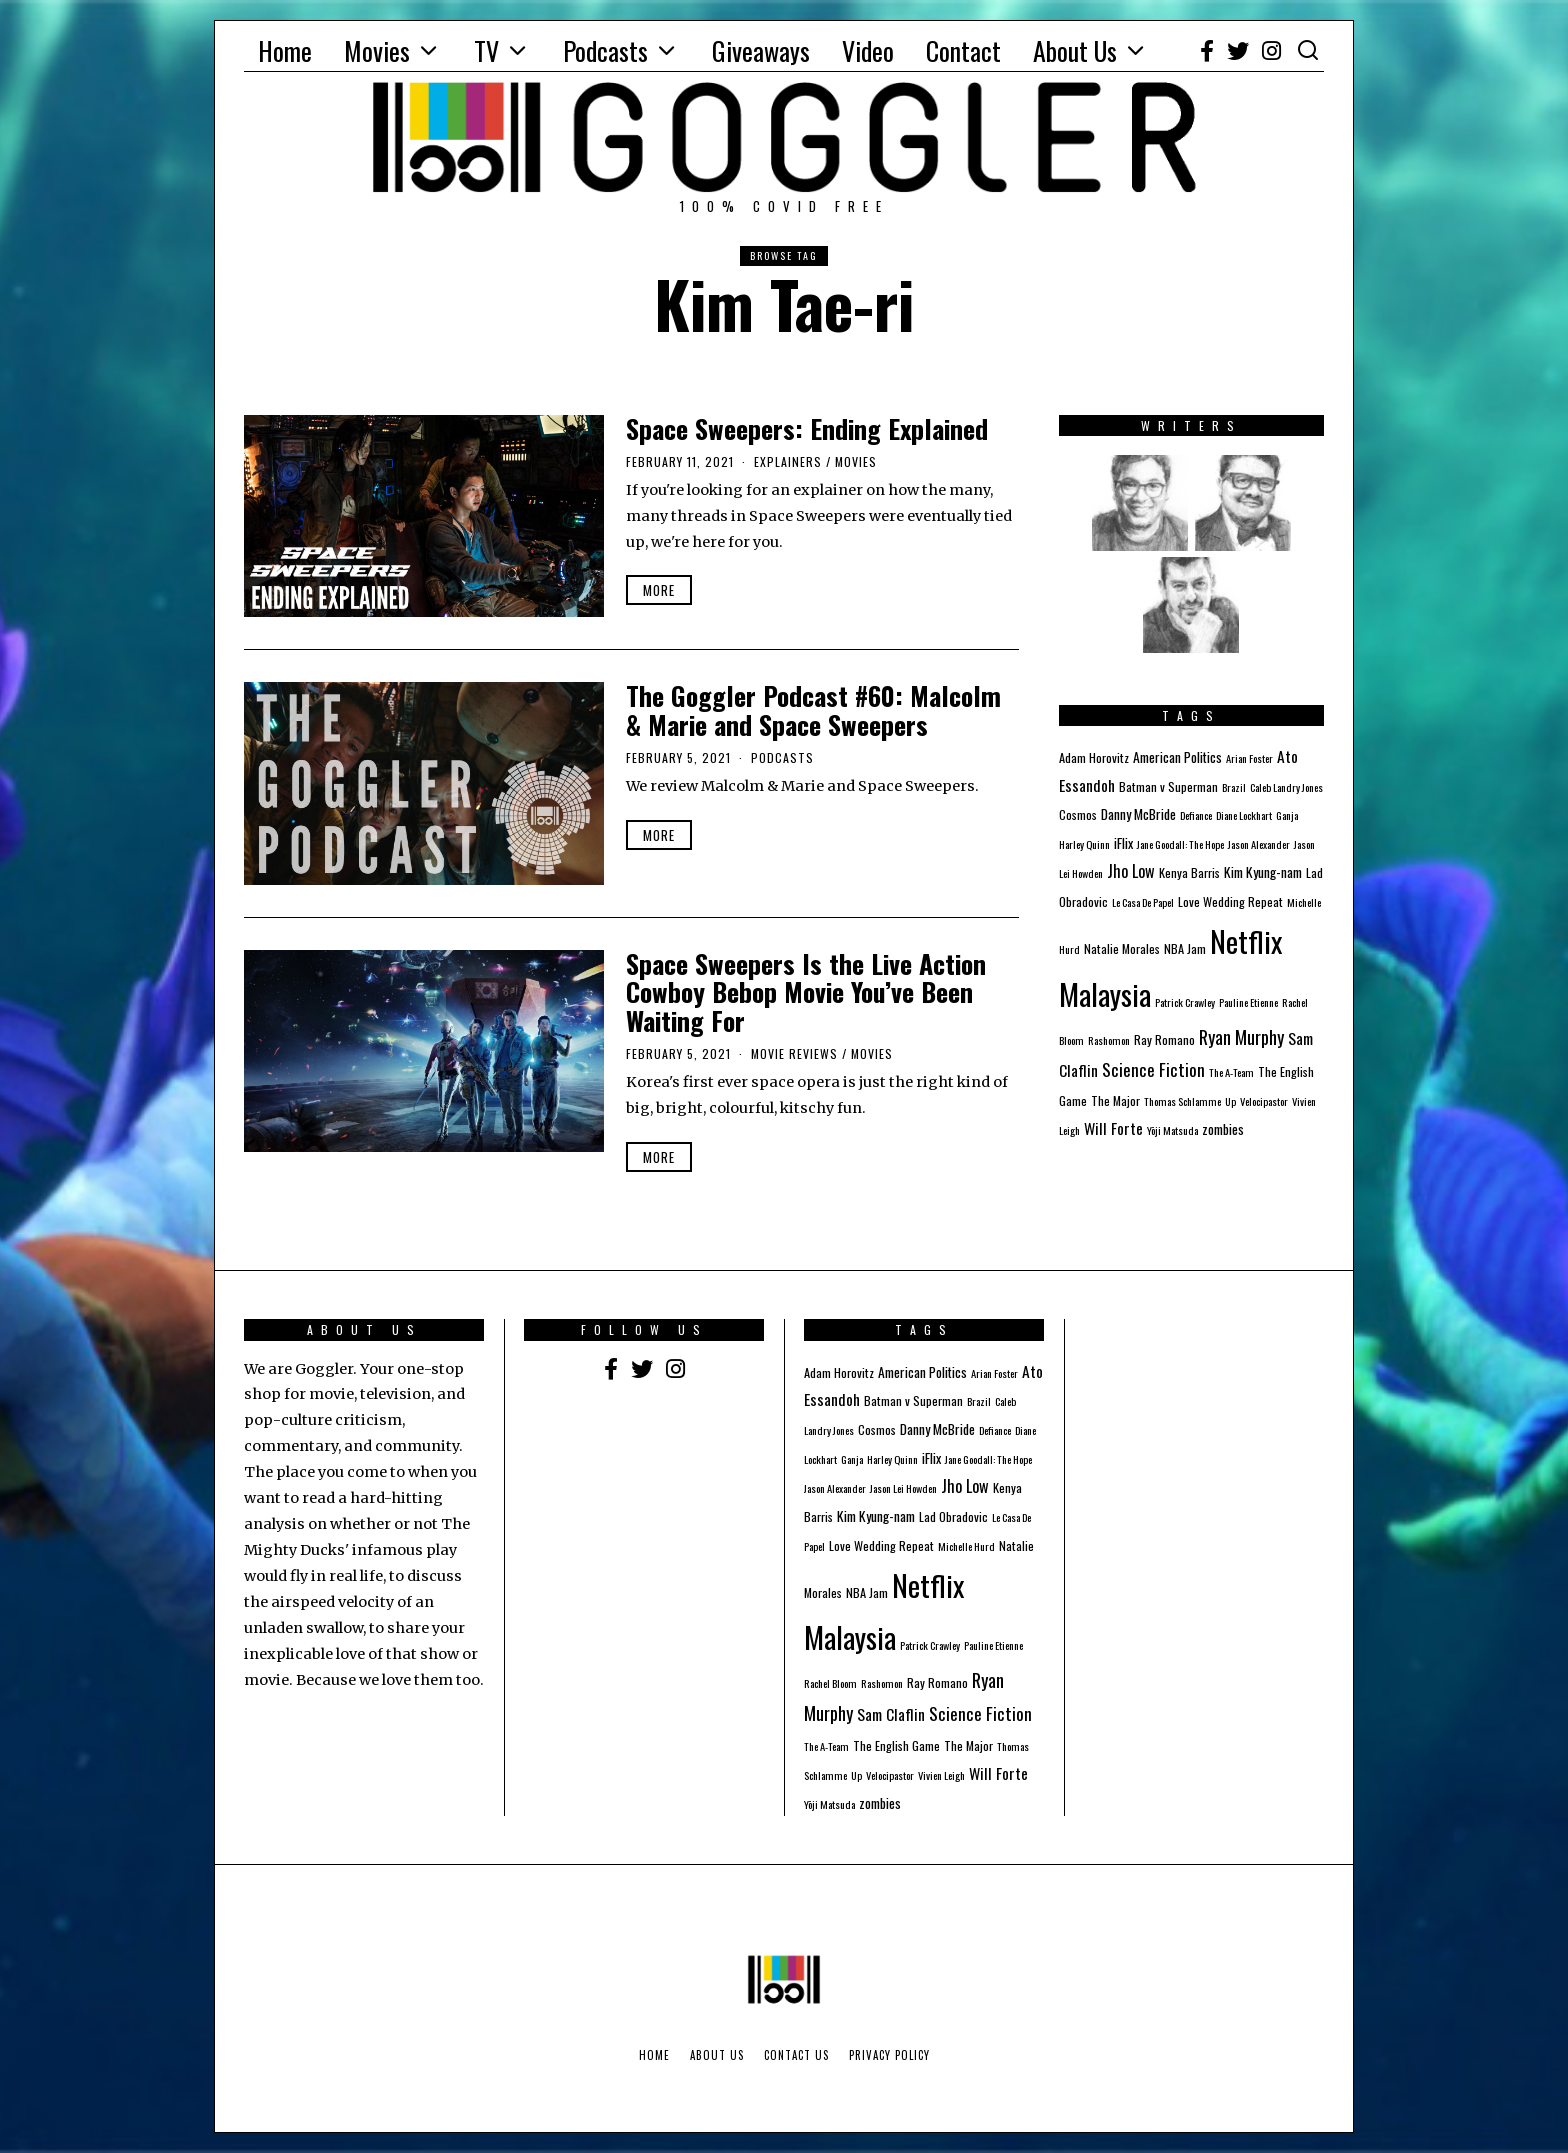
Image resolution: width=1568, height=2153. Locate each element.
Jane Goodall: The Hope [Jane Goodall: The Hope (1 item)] (1180, 844)
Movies (377, 50)
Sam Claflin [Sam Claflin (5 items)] (891, 1714)
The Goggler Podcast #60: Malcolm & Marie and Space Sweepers (813, 710)
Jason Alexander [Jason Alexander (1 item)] (1259, 844)
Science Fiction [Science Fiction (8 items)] (1153, 1069)
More (659, 590)
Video (868, 50)
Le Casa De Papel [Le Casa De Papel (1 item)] (1143, 902)
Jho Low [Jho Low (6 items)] (1131, 871)
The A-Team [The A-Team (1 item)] (1231, 1072)
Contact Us (796, 2055)
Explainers (788, 461)
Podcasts (605, 50)
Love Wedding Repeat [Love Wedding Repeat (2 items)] (1230, 901)
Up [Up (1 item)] (1230, 1101)
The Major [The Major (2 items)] (1115, 1100)
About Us (1075, 50)
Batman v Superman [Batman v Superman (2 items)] (1168, 786)
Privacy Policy (889, 2055)
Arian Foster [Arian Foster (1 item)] (1249, 758)
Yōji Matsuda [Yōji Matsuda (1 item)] (1172, 1130)
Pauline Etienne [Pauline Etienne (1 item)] (1248, 1002)
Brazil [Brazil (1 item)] (1234, 787)
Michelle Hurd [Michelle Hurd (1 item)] (966, 1546)
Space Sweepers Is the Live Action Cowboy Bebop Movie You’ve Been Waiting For (806, 992)
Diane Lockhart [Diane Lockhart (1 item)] (1244, 815)
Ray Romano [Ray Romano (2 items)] (1164, 1039)
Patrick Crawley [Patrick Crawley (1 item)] (1185, 1002)
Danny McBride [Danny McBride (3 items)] (1138, 814)
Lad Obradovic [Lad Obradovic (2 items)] (953, 1516)
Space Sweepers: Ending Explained (807, 428)
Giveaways (761, 50)
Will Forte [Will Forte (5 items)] (1113, 1128)
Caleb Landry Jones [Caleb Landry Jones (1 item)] (1286, 787)
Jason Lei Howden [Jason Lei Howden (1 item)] (903, 1488)
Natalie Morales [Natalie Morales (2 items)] (1122, 948)
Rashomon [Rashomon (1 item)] (1109, 1040)
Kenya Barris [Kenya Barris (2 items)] (1189, 872)
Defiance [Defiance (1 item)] (1196, 815)
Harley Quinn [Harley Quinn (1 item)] (1084, 844)
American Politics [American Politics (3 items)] (1177, 757)
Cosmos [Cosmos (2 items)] (1078, 814)
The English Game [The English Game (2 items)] (896, 1745)
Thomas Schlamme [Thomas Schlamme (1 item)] (1182, 1101)
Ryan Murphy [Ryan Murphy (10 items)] (1241, 1036)
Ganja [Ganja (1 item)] (1287, 815)
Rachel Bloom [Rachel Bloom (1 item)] (830, 1683)
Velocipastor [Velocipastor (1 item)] (1264, 1101)
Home (285, 50)
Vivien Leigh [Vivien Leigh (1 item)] (941, 1775)
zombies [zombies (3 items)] (1223, 1129)
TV (486, 50)
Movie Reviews (794, 1053)
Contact (963, 50)
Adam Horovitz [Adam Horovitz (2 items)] (1094, 757)
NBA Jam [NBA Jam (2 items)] (1185, 948)
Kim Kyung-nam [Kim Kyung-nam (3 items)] (1263, 872)
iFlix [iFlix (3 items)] (1123, 843)
